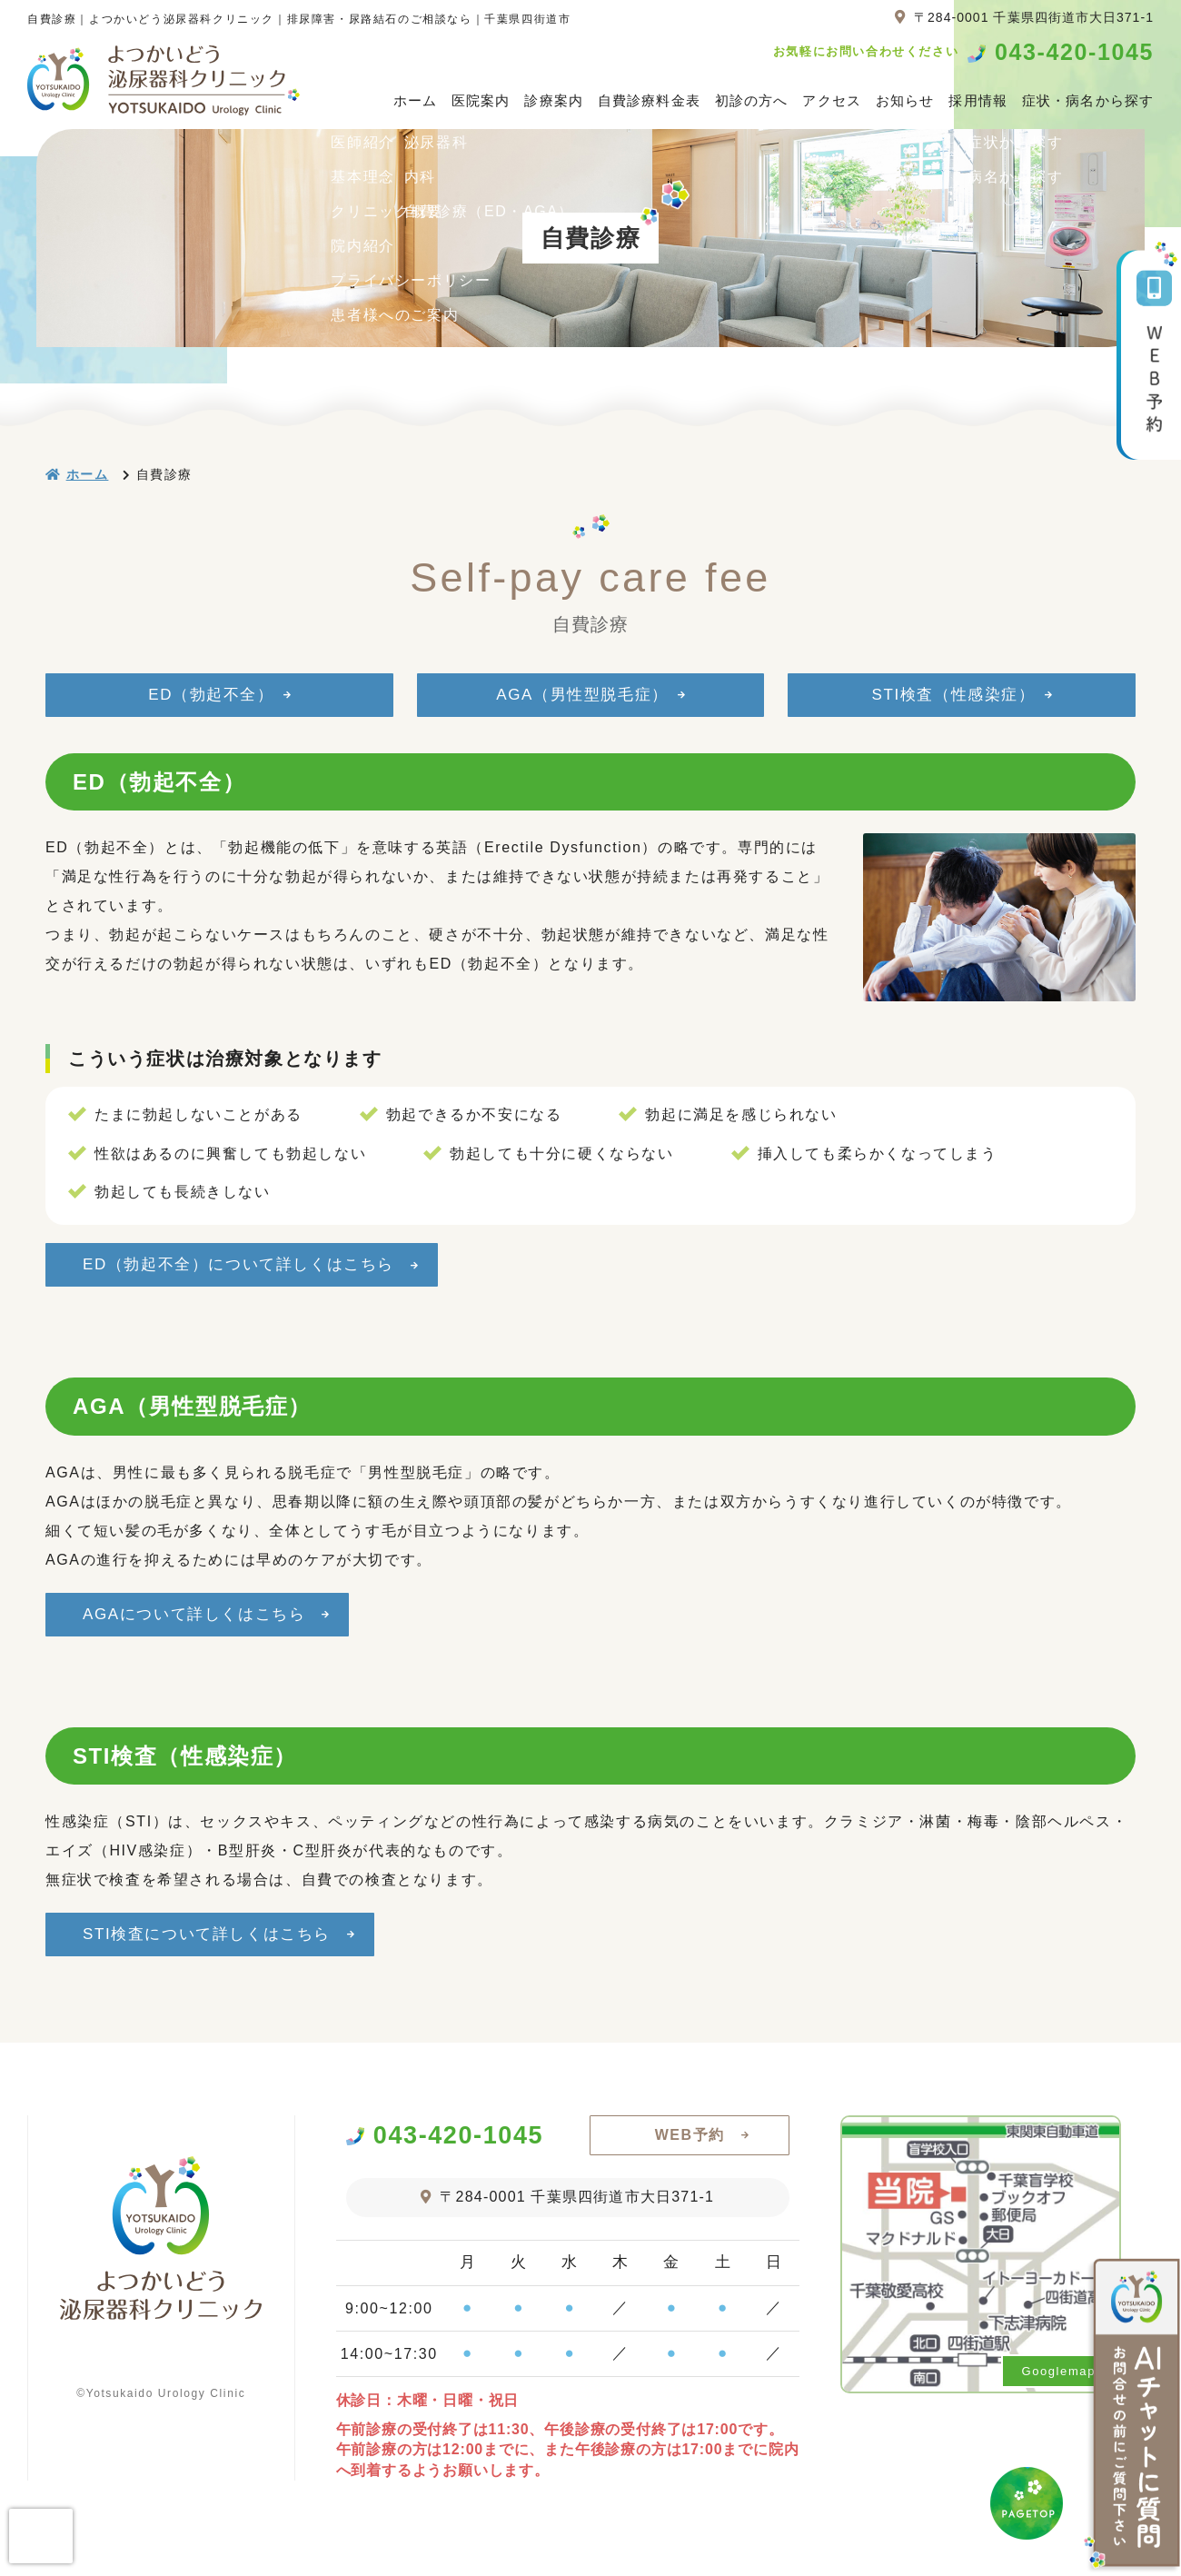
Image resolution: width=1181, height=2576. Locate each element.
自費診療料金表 (649, 100)
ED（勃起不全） (210, 694)
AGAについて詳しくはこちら (201, 1627)
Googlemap (1058, 2398)
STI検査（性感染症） (953, 694)
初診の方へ (752, 100)
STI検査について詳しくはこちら (214, 1956)
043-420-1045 (1074, 52)
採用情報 (977, 100)
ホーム (415, 100)
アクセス (831, 100)
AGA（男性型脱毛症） (582, 694)
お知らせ (905, 100)
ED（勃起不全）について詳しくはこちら (246, 1269)
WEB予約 (690, 2162)
